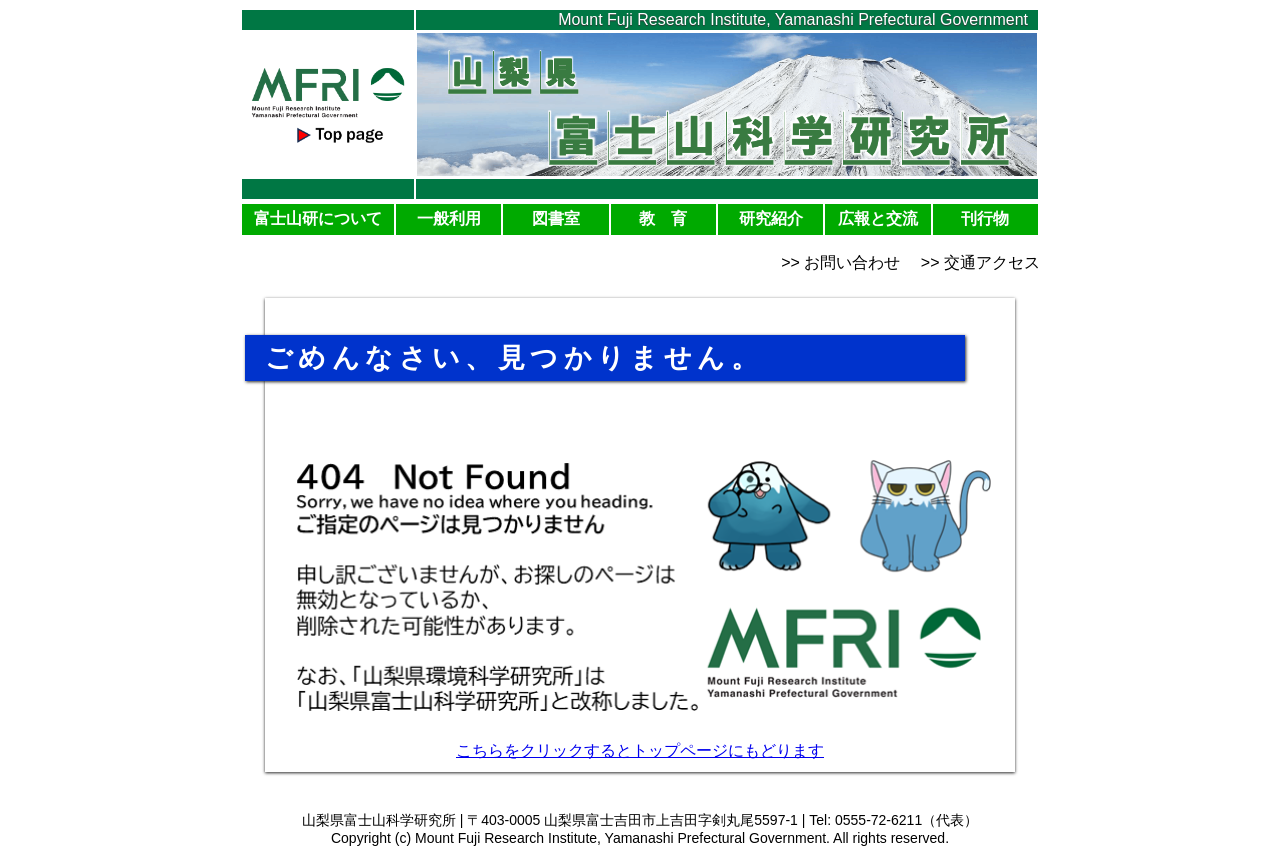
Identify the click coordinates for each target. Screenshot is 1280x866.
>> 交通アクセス (980, 262)
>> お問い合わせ (840, 262)
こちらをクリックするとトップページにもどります (640, 750)
